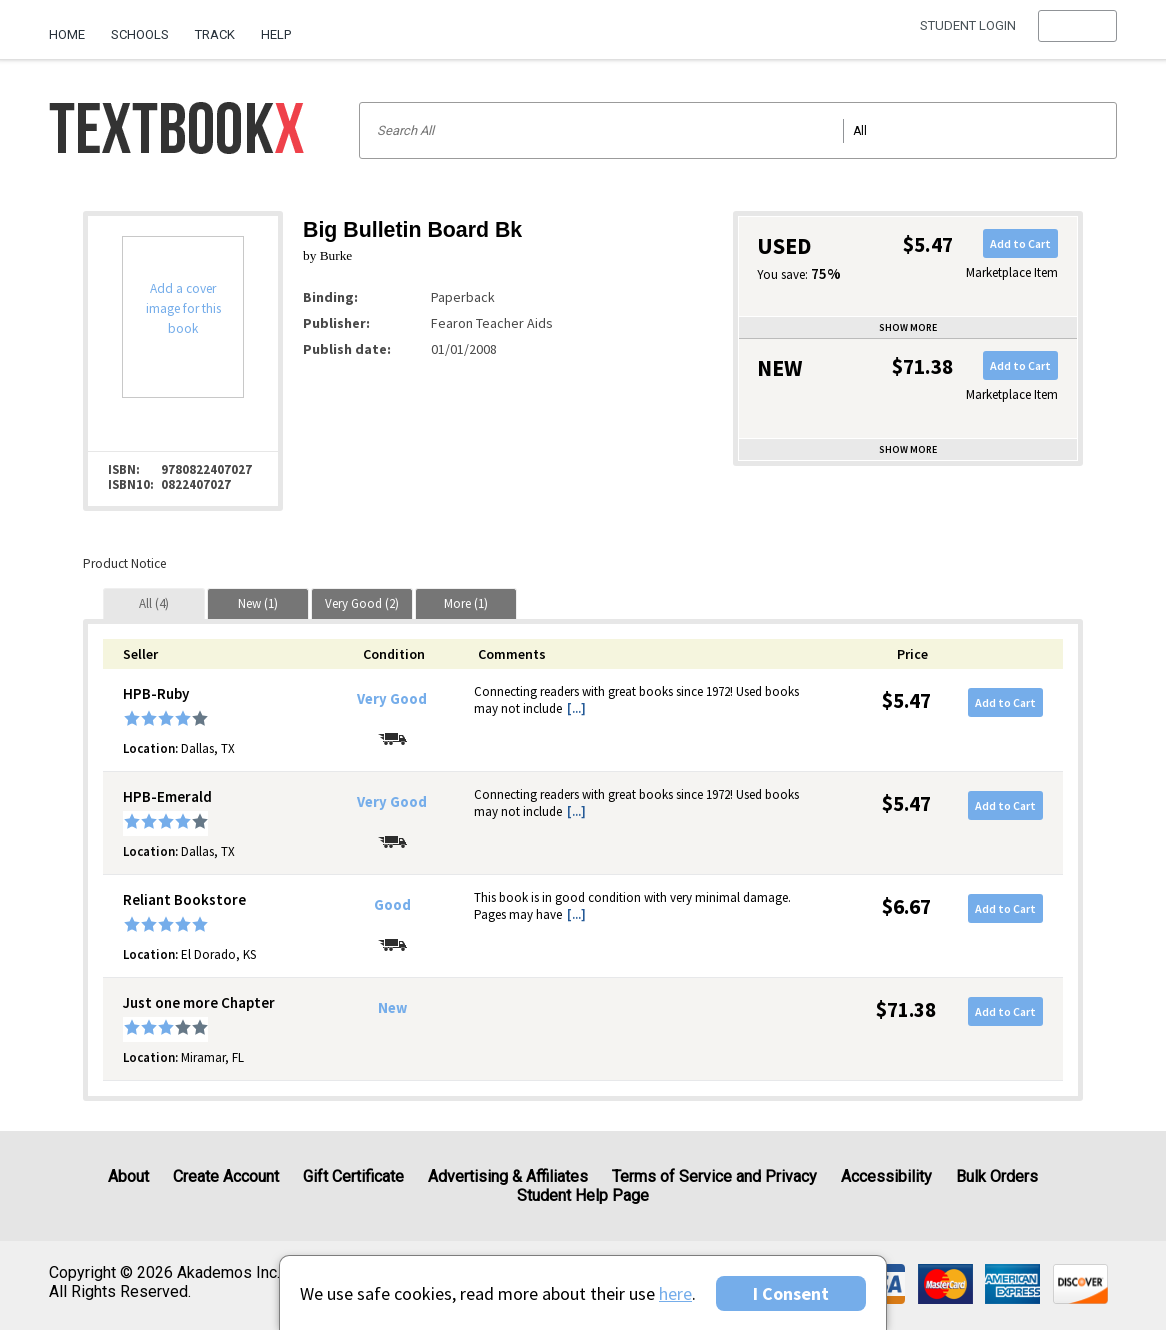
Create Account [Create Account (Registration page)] (226, 1176)
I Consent (791, 1293)
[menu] (1077, 35)
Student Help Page (583, 1195)
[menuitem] (73, 27)
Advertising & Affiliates (508, 1176)
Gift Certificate (353, 1176)
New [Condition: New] (392, 1008)
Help (276, 34)
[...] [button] (576, 708)
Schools (140, 34)
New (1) (258, 603)
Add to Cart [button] (1020, 243)
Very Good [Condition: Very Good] (392, 699)
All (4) (154, 603)
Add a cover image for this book (183, 308)
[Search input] (738, 130)
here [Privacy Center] (675, 1293)
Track (215, 34)
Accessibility (886, 1176)
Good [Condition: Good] (392, 905)
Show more (908, 327)
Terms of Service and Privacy (714, 1176)
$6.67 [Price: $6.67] (906, 906)
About (128, 1176)
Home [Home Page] (67, 34)
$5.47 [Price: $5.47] (906, 700)
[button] (1077, 35)
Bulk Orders (997, 1176)
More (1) (466, 603)
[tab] (154, 603)
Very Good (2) (362, 603)
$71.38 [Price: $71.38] (906, 1009)
